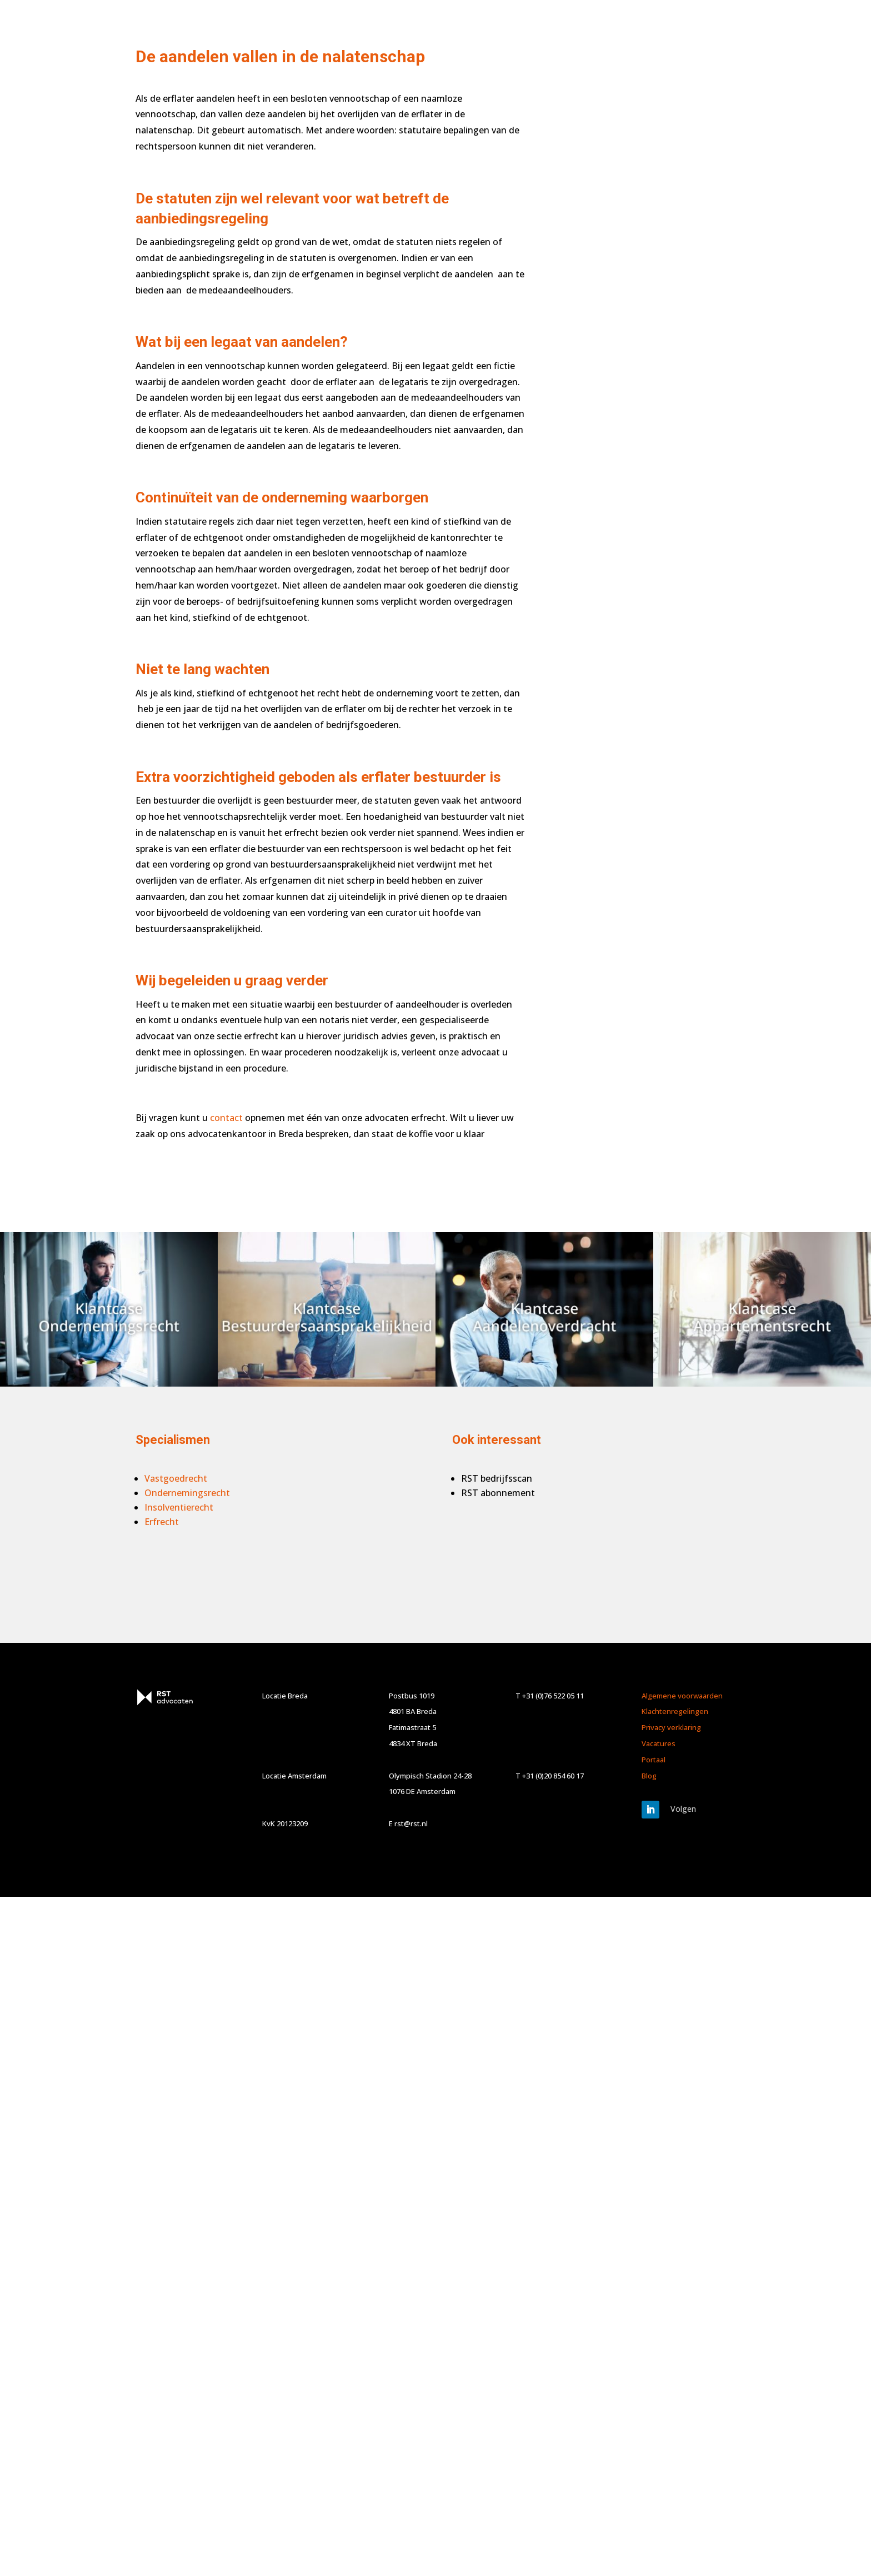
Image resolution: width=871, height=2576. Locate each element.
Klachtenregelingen (675, 1711)
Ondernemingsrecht (187, 1493)
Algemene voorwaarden (682, 1696)
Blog (649, 1776)
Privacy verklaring (671, 1727)
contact (226, 1118)
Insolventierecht (178, 1507)
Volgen (683, 1808)
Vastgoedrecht (175, 1478)
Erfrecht (161, 1522)
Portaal (653, 1760)
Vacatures (658, 1743)
